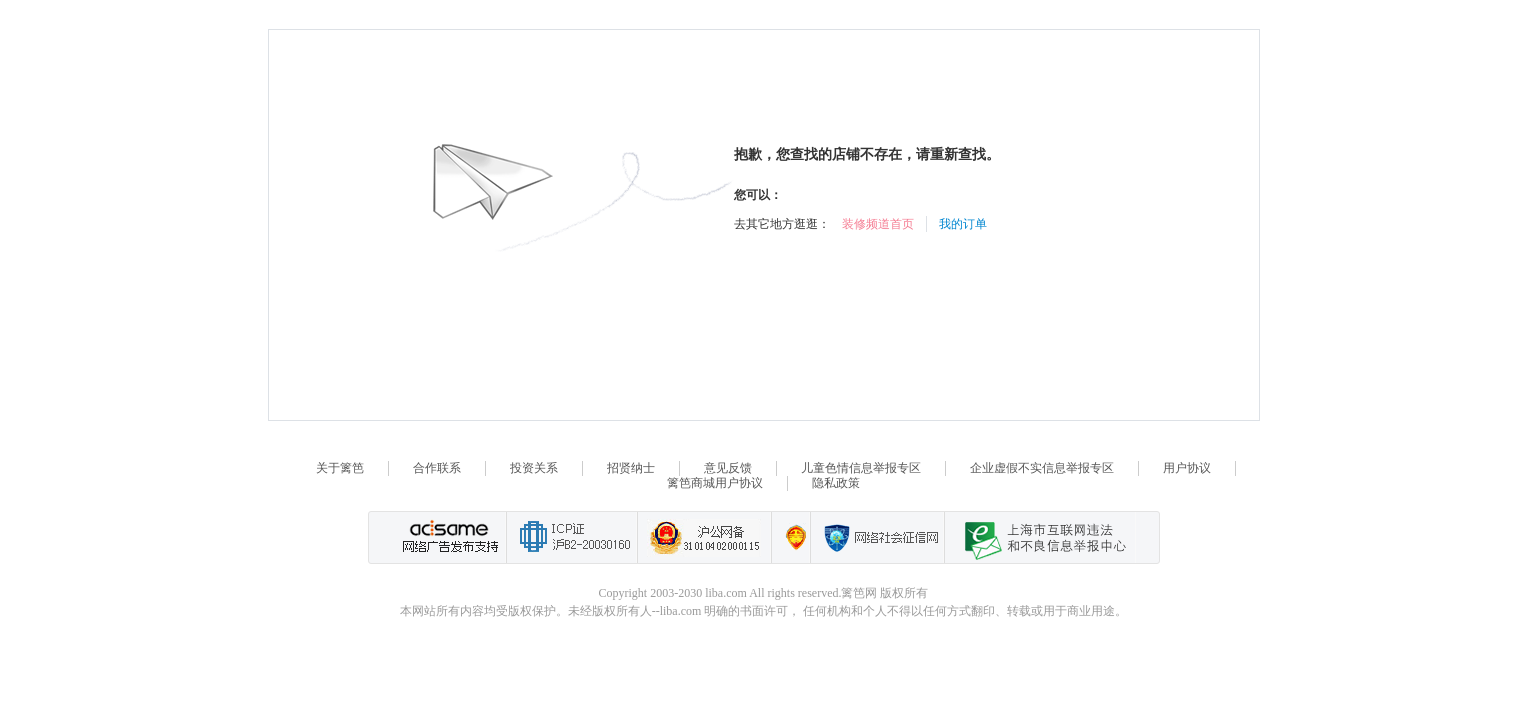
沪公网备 (704, 537)
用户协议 (1187, 468)
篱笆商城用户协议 (715, 483)
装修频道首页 (878, 224)
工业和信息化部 (571, 537)
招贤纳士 (631, 468)
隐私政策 (836, 483)
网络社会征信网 (877, 537)
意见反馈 (728, 468)
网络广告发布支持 (448, 537)
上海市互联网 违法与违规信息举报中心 (1040, 537)
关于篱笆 (340, 468)
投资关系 (534, 468)
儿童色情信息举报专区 (861, 468)
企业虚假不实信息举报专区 (1042, 468)
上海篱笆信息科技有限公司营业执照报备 (790, 537)
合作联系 (437, 468)
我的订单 (963, 224)
